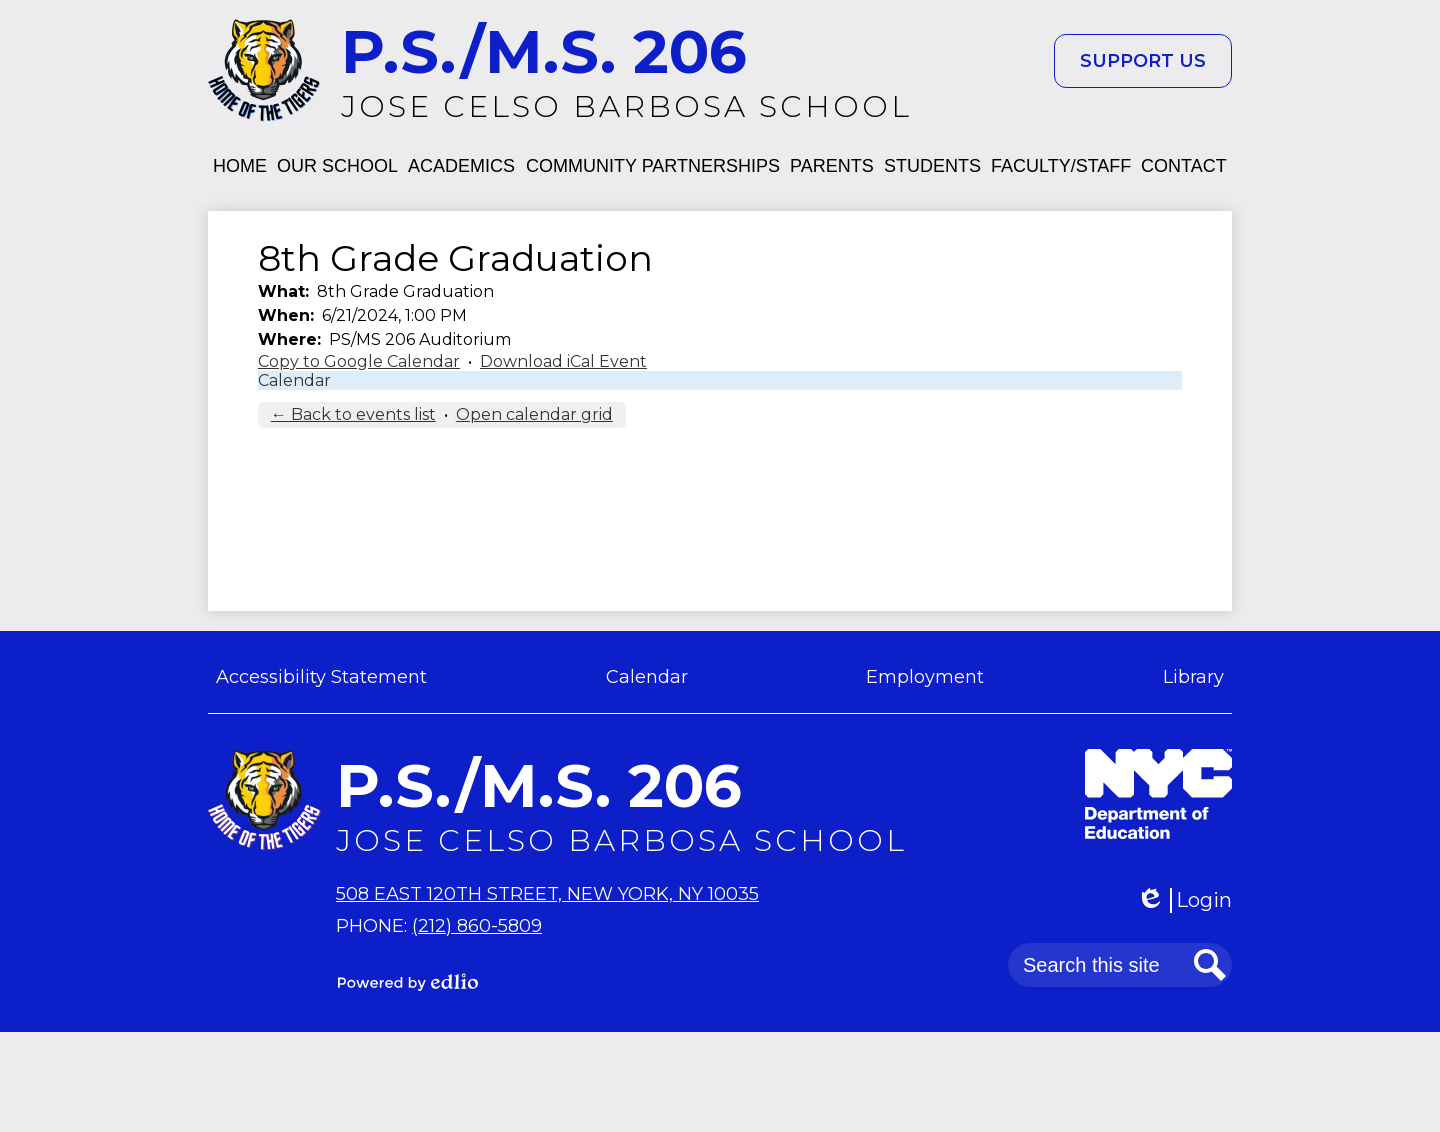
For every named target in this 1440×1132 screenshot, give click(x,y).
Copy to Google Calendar (359, 361)
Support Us (1143, 61)
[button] (240, 166)
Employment (925, 677)
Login (1184, 900)
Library (1193, 677)
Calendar (294, 380)
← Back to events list (353, 414)
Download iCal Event (563, 361)
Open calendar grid (534, 414)
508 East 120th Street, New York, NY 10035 (547, 894)
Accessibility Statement (321, 677)
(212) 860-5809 (477, 926)
